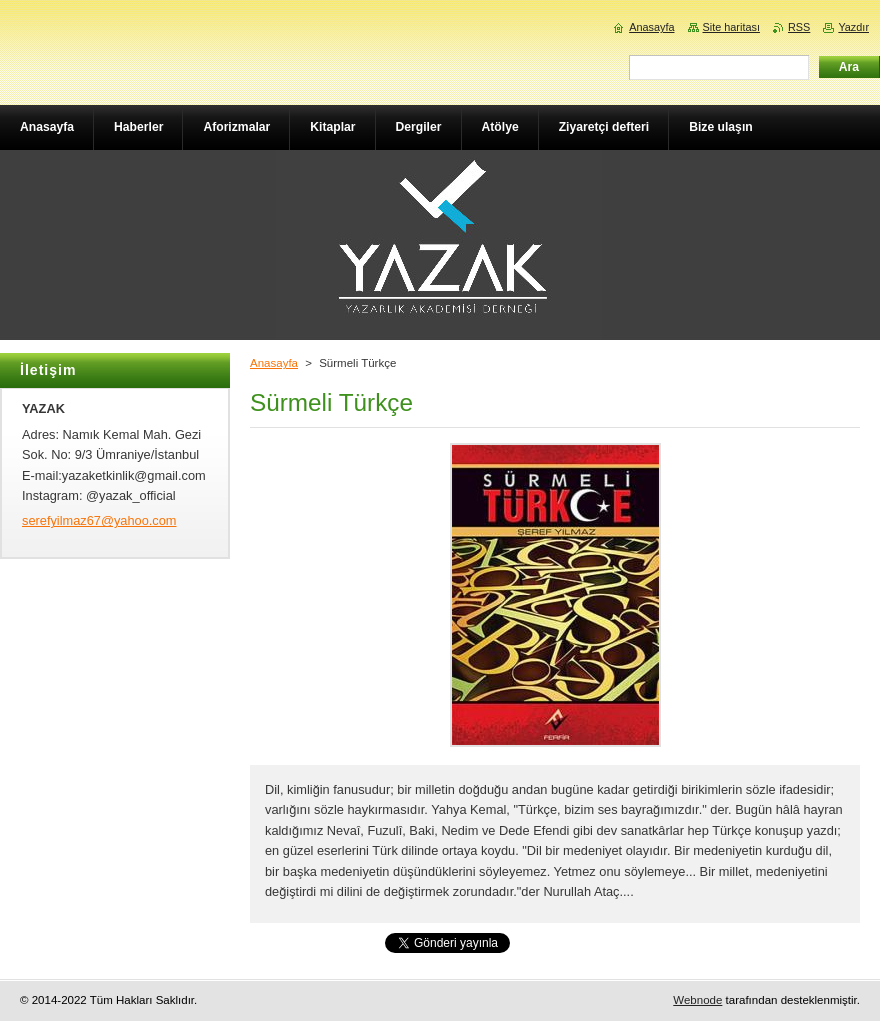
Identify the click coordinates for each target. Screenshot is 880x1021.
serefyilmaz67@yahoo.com (99, 520)
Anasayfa (274, 363)
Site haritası (731, 27)
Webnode (697, 1000)
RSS (799, 27)
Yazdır (853, 27)
